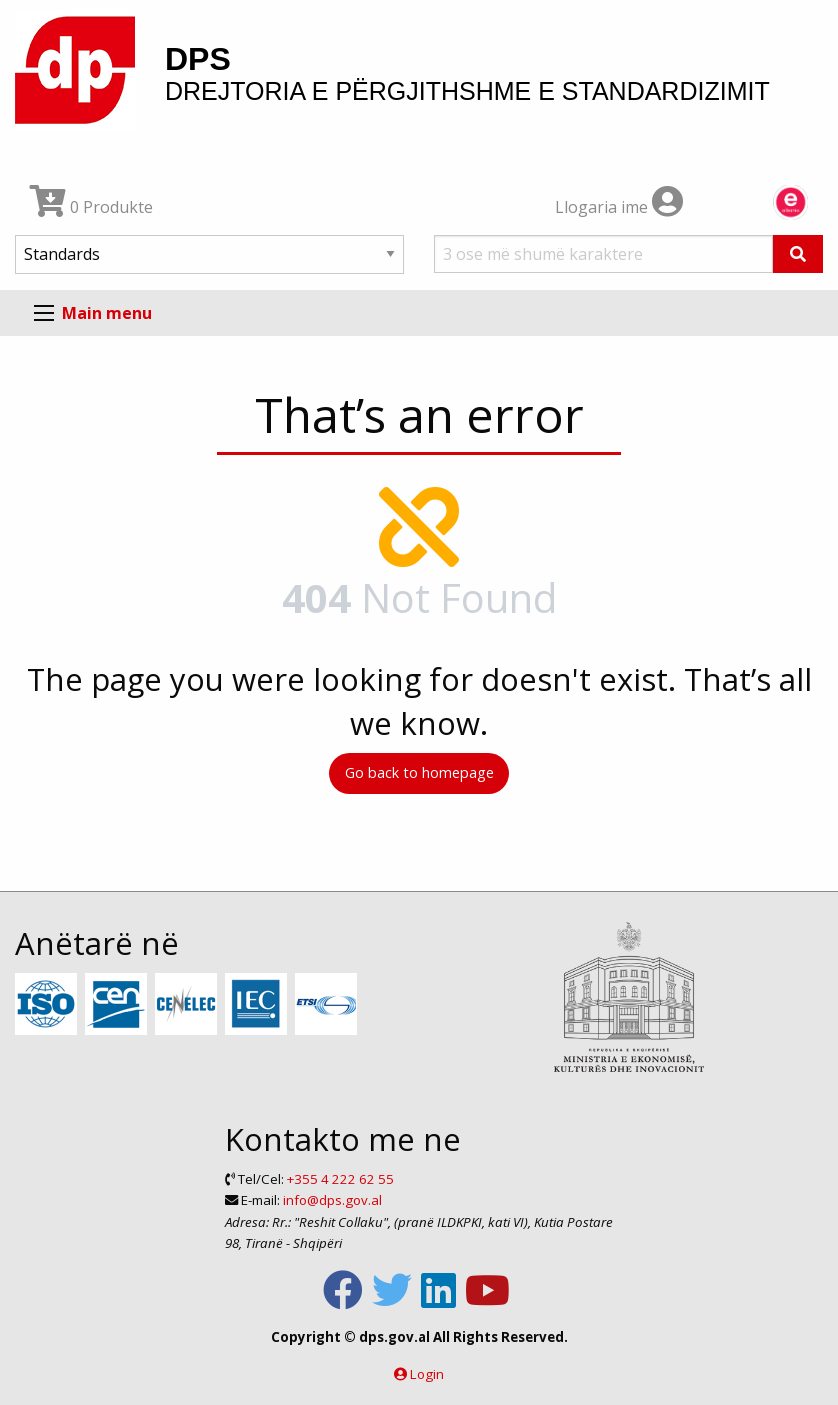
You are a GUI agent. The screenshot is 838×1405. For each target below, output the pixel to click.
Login (427, 1374)
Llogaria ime (619, 207)
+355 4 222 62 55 (340, 1179)
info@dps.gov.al (332, 1200)
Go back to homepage (419, 772)
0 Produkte (91, 207)
